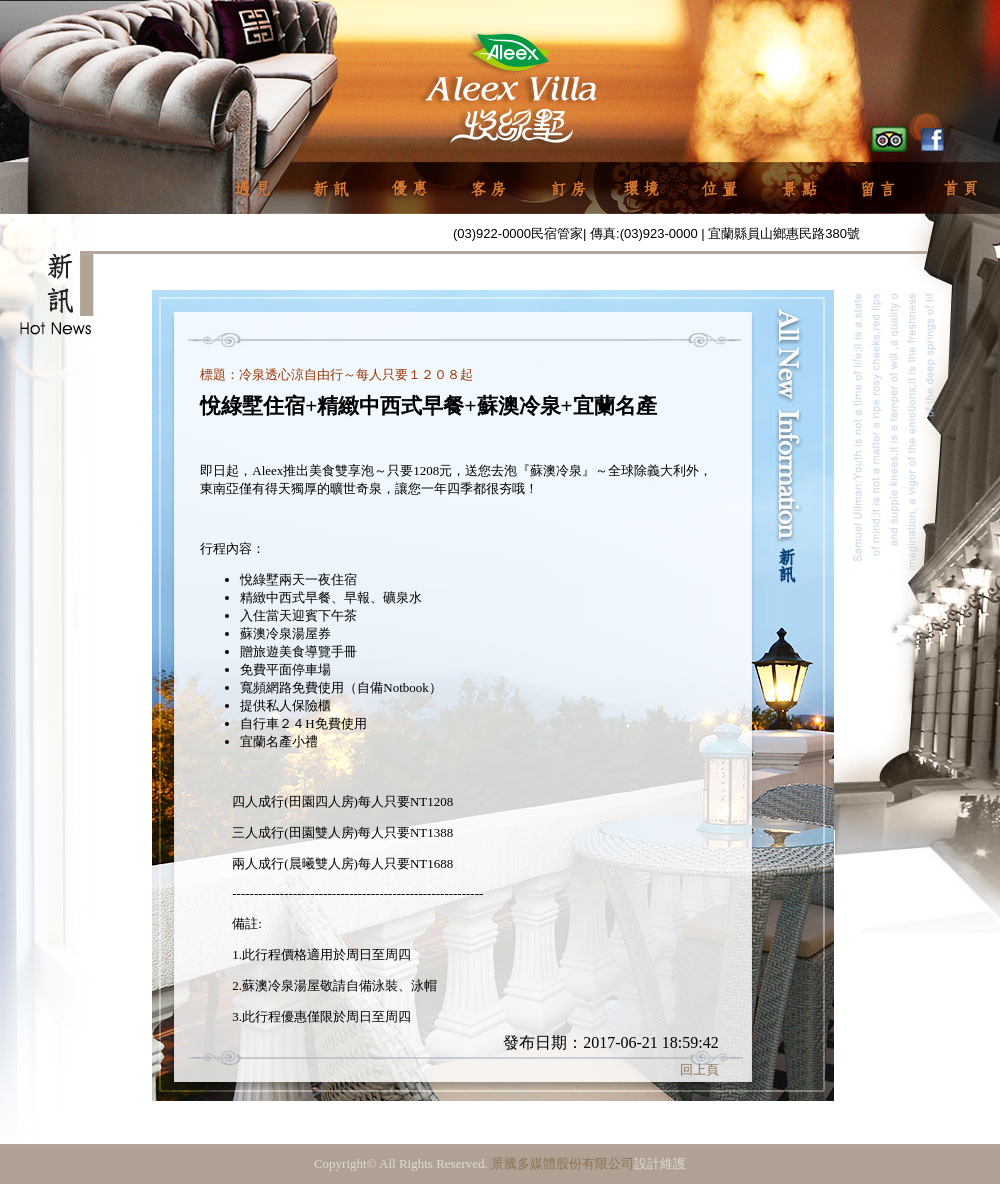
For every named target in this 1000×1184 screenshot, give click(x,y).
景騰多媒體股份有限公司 (562, 1163)
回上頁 (699, 1069)
